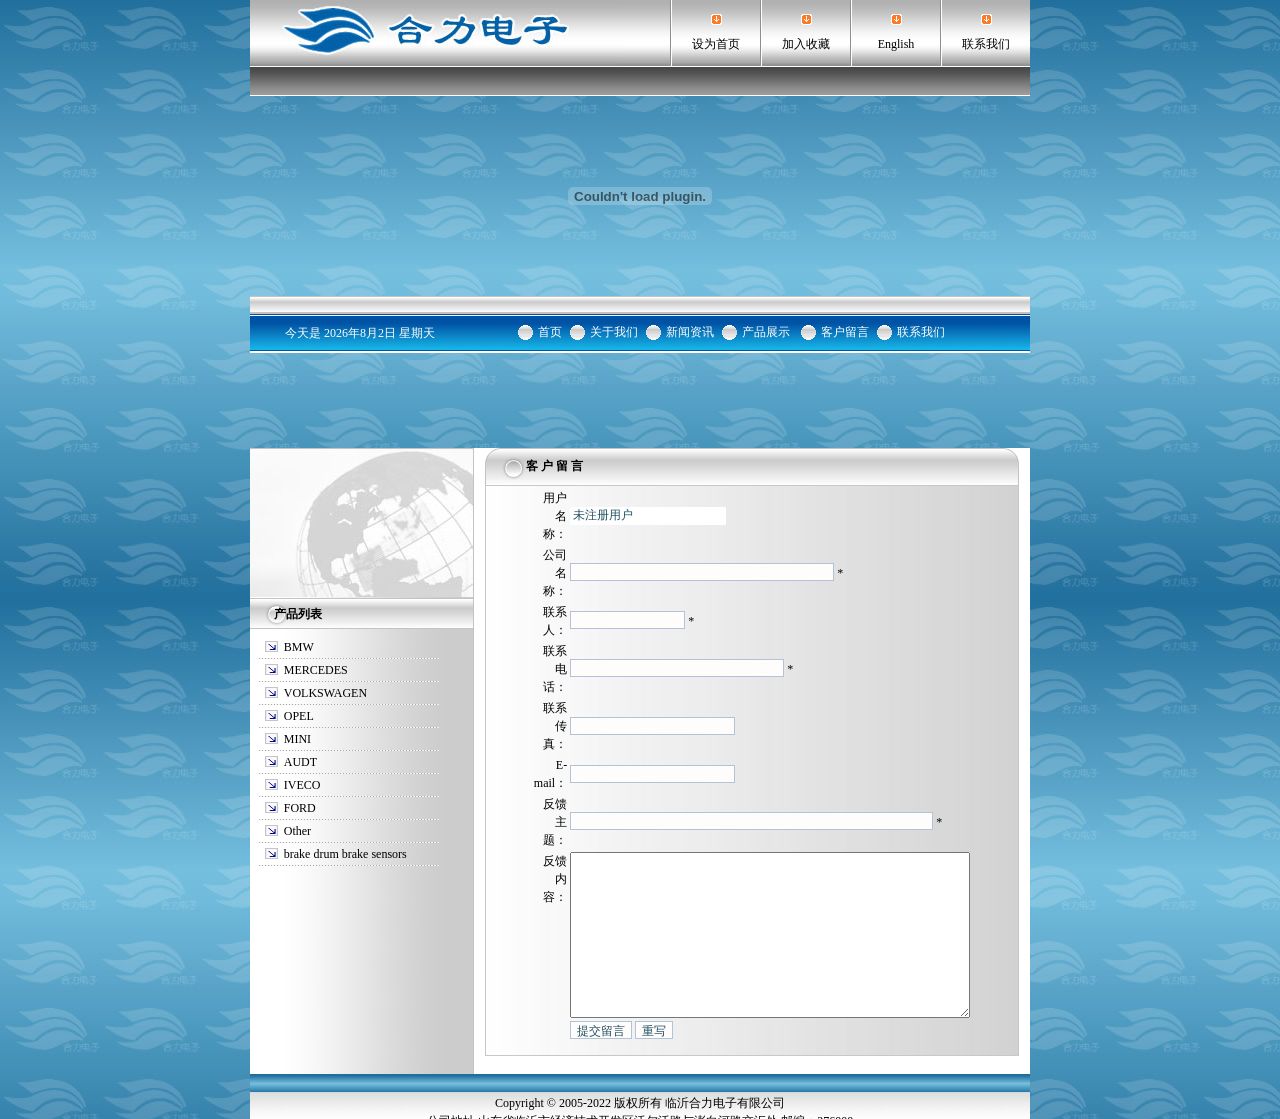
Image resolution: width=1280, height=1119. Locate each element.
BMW (299, 552)
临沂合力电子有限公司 (725, 1038)
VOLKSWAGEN (325, 598)
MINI (297, 644)
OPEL (299, 621)
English (896, 44)
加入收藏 (806, 44)
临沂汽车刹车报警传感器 (486, 1092)
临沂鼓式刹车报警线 (609, 1092)
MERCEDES (316, 575)
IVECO (302, 690)
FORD (300, 713)
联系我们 (986, 44)
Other (297, 736)
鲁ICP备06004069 (640, 1110)
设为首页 (716, 44)
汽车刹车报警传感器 (720, 1092)
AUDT (300, 667)
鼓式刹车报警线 (819, 1092)
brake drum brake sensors (345, 759)
